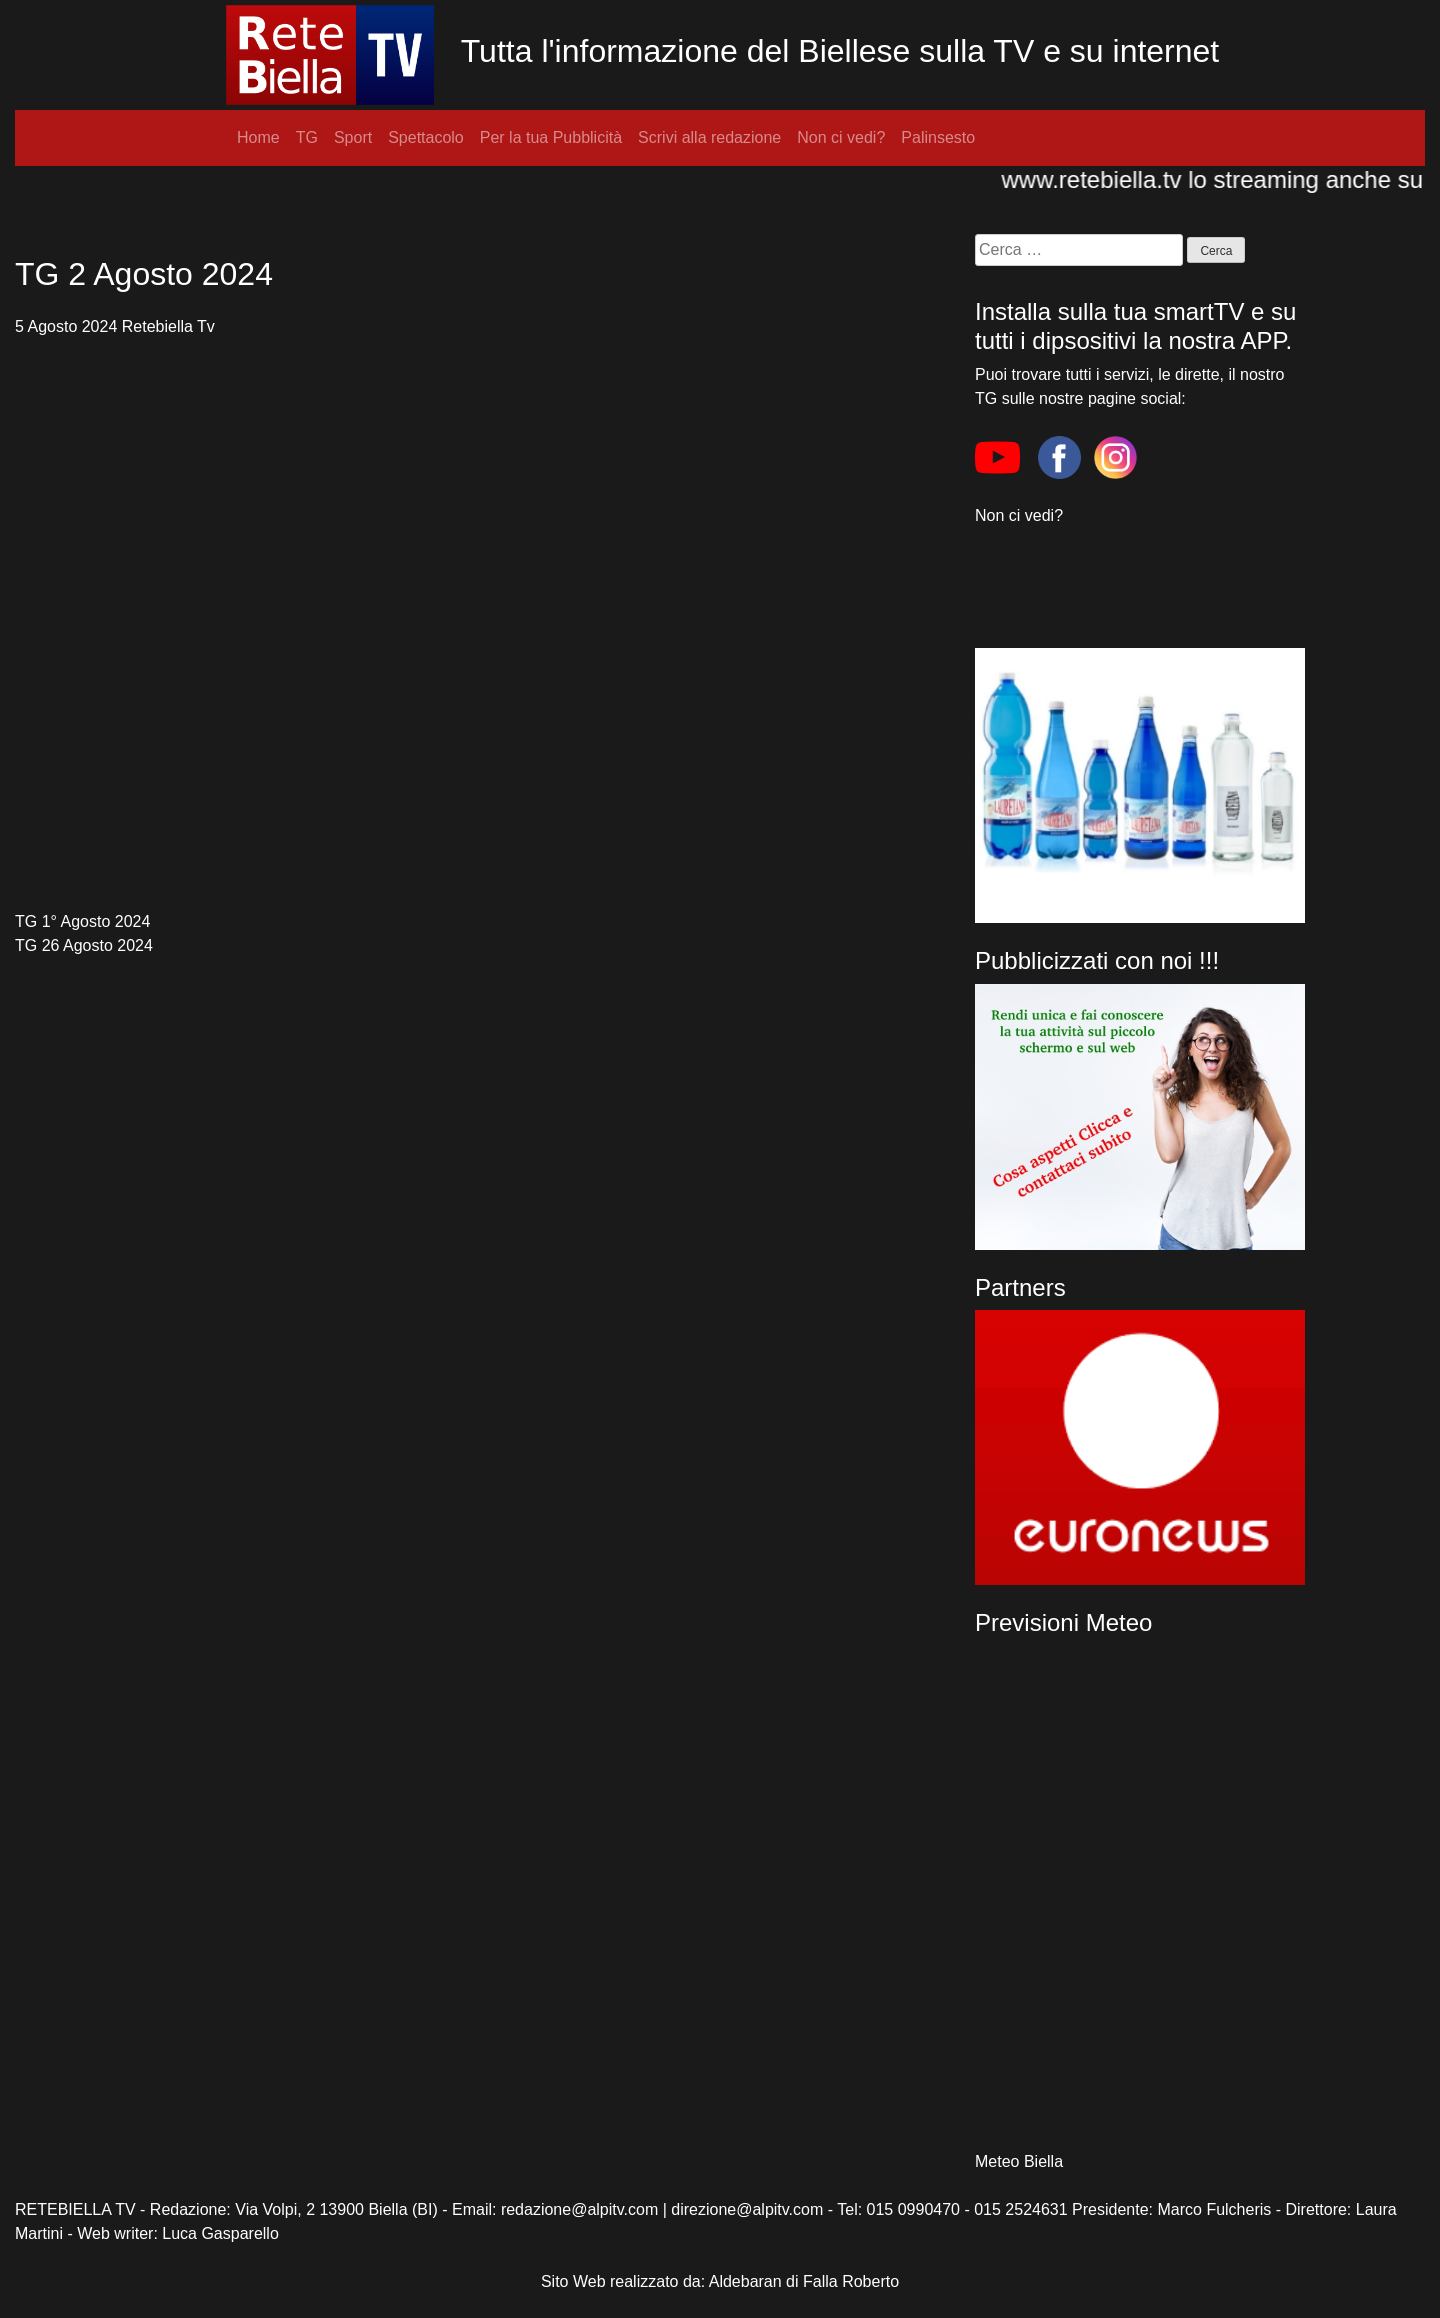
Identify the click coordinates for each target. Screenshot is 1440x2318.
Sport (353, 137)
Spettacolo (426, 137)
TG (307, 137)
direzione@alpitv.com (747, 2209)
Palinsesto (938, 137)
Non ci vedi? (841, 137)
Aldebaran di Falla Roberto (804, 2281)
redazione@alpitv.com (579, 2209)
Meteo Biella (1019, 2161)
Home (258, 137)
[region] (1140, 1447)
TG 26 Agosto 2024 (84, 945)
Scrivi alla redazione (709, 137)
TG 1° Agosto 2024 (82, 921)
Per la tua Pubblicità (551, 137)
